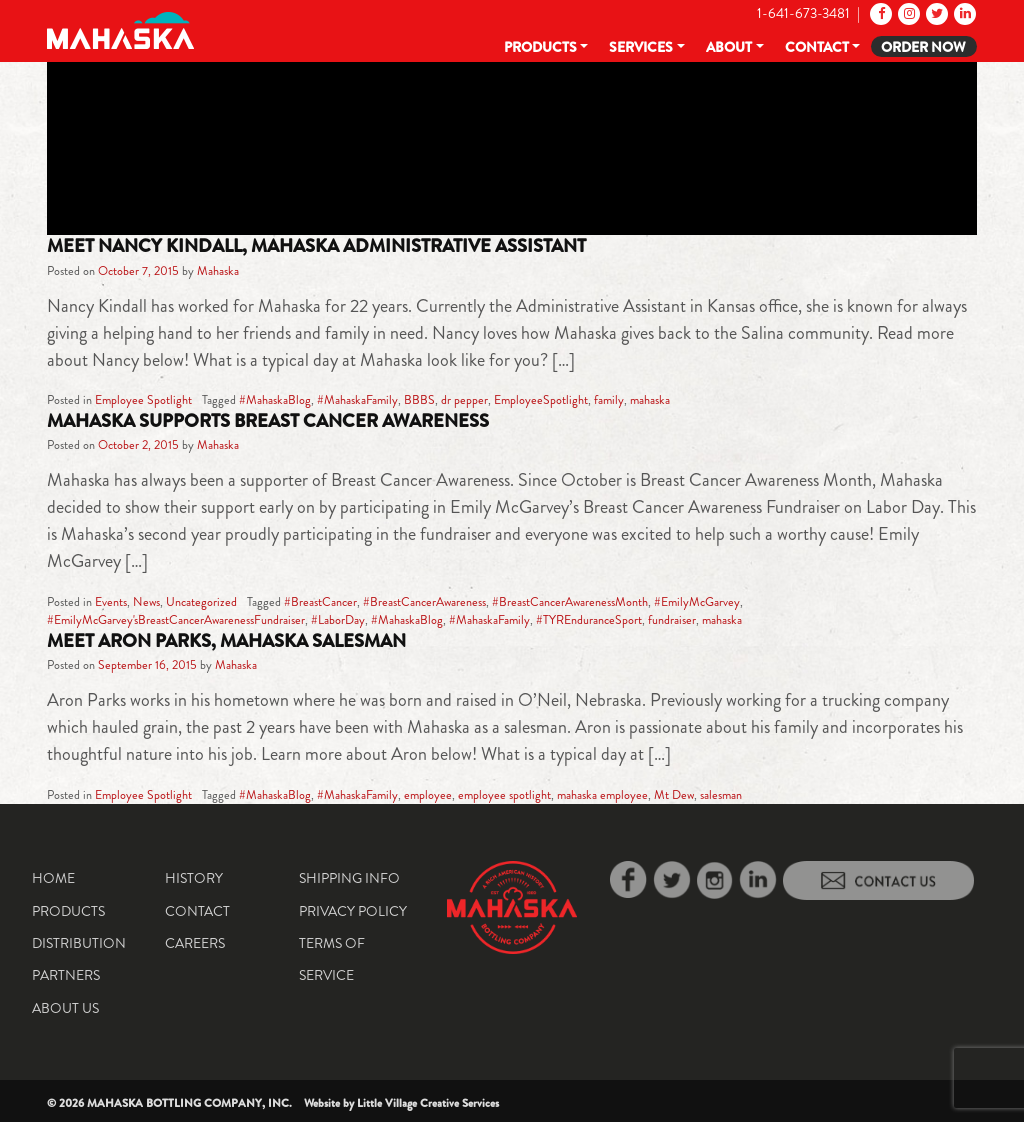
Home (53, 878)
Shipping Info (349, 878)
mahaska (650, 400)
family (609, 400)
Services (641, 47)
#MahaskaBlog (275, 400)
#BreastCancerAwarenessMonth (570, 602)
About (729, 47)
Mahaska (218, 271)
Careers (195, 943)
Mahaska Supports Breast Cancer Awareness (268, 421)
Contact (817, 47)
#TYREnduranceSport (589, 620)
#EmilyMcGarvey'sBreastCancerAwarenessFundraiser (176, 620)
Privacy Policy (353, 911)
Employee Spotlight (143, 400)
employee (428, 795)
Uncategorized (201, 602)
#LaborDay (338, 620)
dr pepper (464, 400)
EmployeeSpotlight (541, 400)
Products (540, 47)
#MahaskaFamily (357, 400)
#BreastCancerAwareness (424, 602)
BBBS (419, 400)
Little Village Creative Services (428, 1103)
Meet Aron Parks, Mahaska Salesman (226, 641)
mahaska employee (602, 795)
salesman (721, 795)
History (194, 878)
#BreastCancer (320, 602)
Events (111, 602)
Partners (66, 975)
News (146, 602)
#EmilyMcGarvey (697, 602)
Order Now (923, 47)
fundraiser (672, 620)
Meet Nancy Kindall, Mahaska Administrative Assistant (316, 246)
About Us (65, 1008)
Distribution (79, 943)
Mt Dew (674, 795)
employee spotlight (504, 795)
